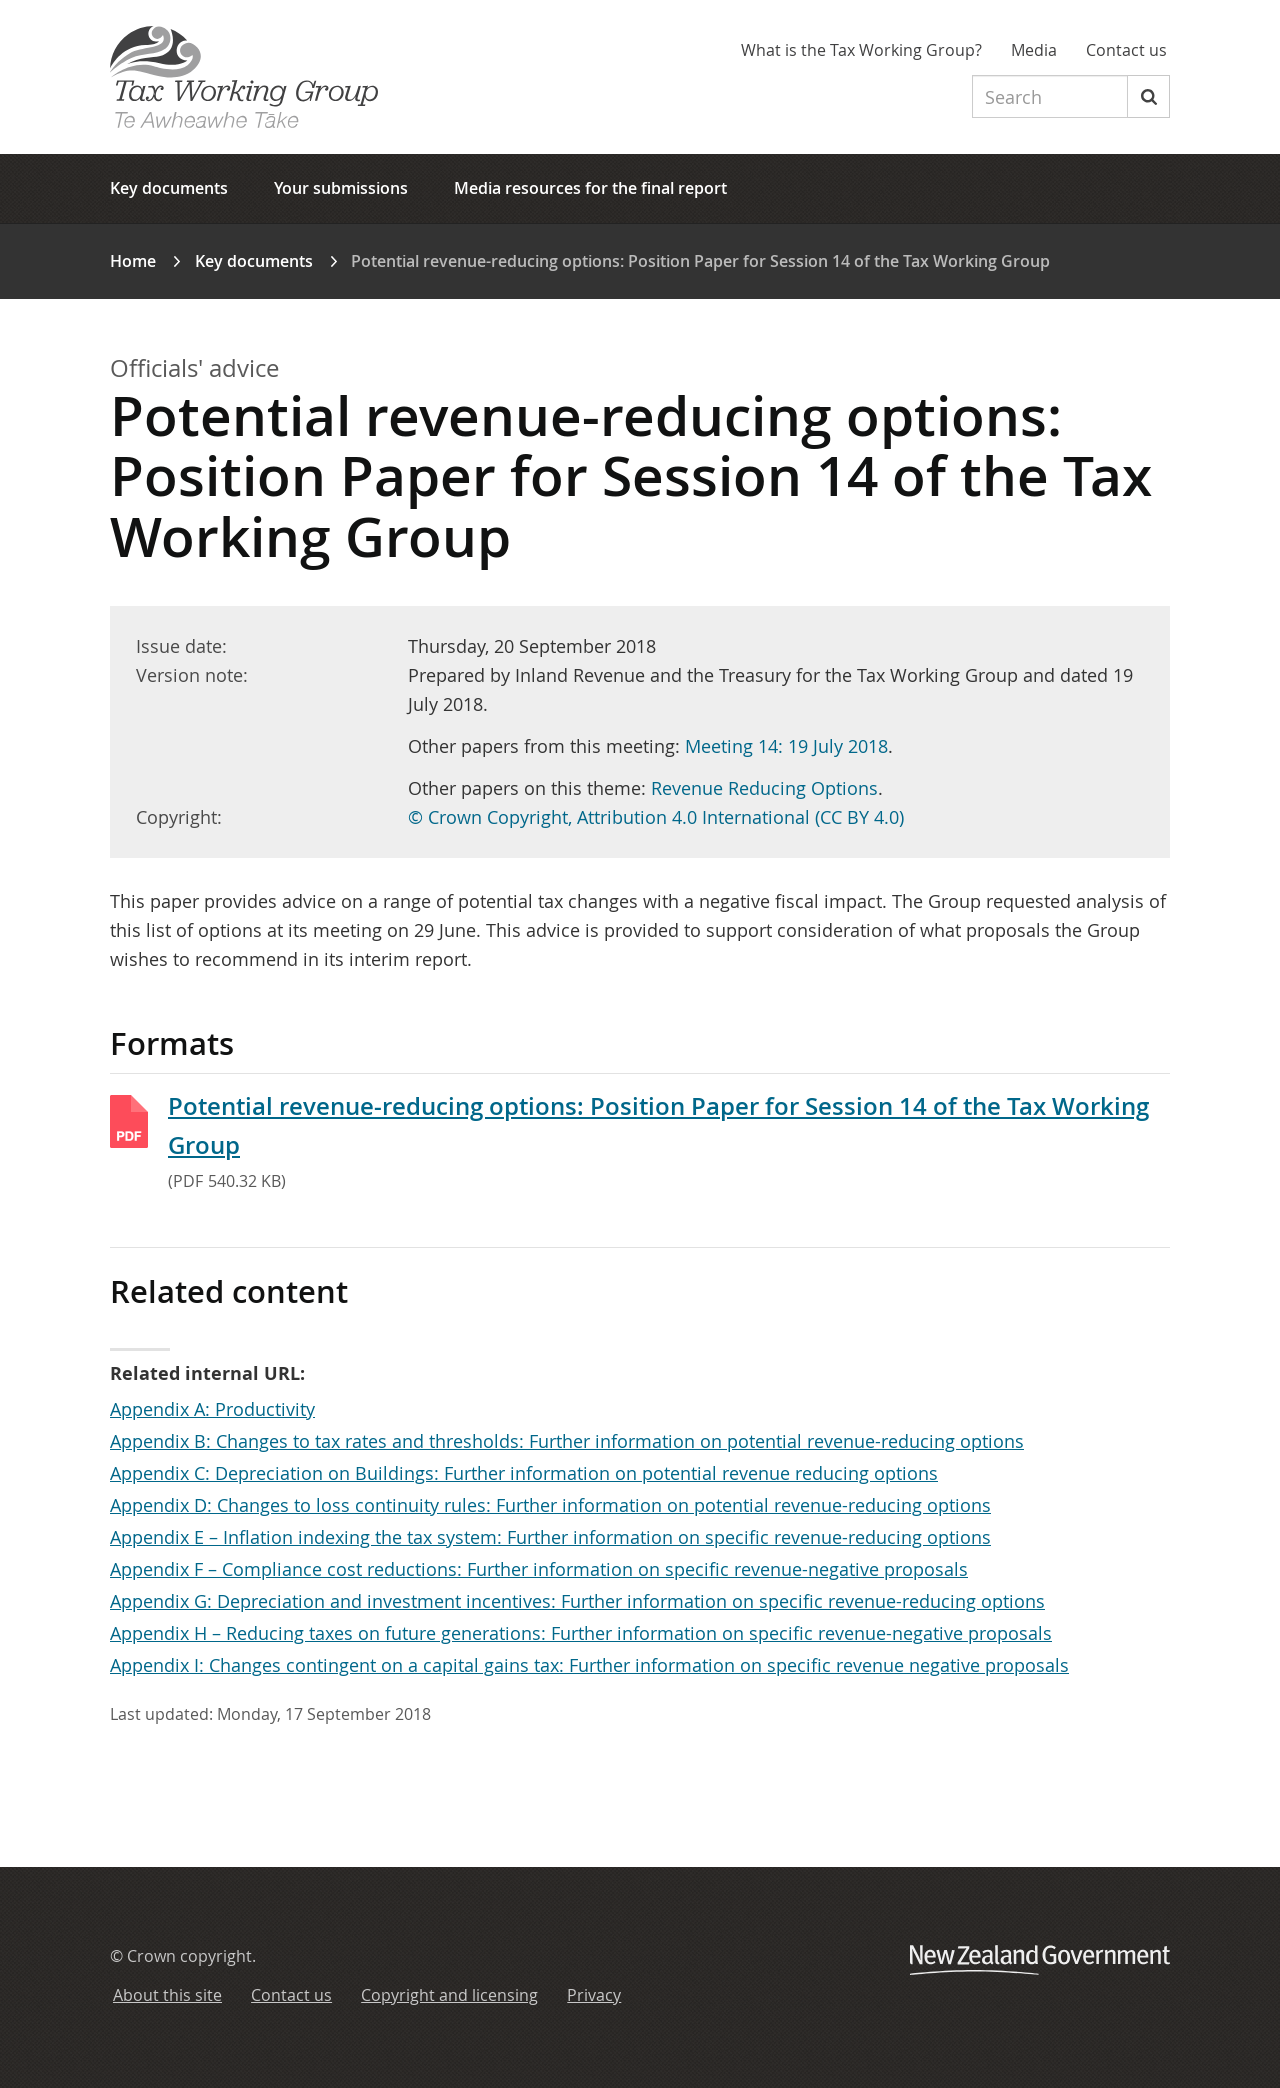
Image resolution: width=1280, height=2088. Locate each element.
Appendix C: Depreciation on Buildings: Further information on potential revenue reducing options (524, 1473)
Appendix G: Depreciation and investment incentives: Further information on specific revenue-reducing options (577, 1601)
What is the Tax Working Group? (861, 50)
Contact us (1126, 50)
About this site (167, 1995)
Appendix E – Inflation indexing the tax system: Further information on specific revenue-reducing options (550, 1537)
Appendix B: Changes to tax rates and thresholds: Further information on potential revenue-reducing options (567, 1441)
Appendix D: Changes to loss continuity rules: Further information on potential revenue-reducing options (550, 1505)
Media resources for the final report (590, 188)
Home (133, 261)
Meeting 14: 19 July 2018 (786, 746)
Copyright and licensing (449, 1995)
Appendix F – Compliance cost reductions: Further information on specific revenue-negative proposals (539, 1569)
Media (1034, 50)
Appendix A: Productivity (212, 1409)
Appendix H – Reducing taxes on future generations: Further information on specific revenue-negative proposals (581, 1633)
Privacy (594, 1995)
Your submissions (341, 188)
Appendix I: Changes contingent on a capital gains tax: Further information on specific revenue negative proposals (589, 1665)
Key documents (169, 188)
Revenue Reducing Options (764, 788)
